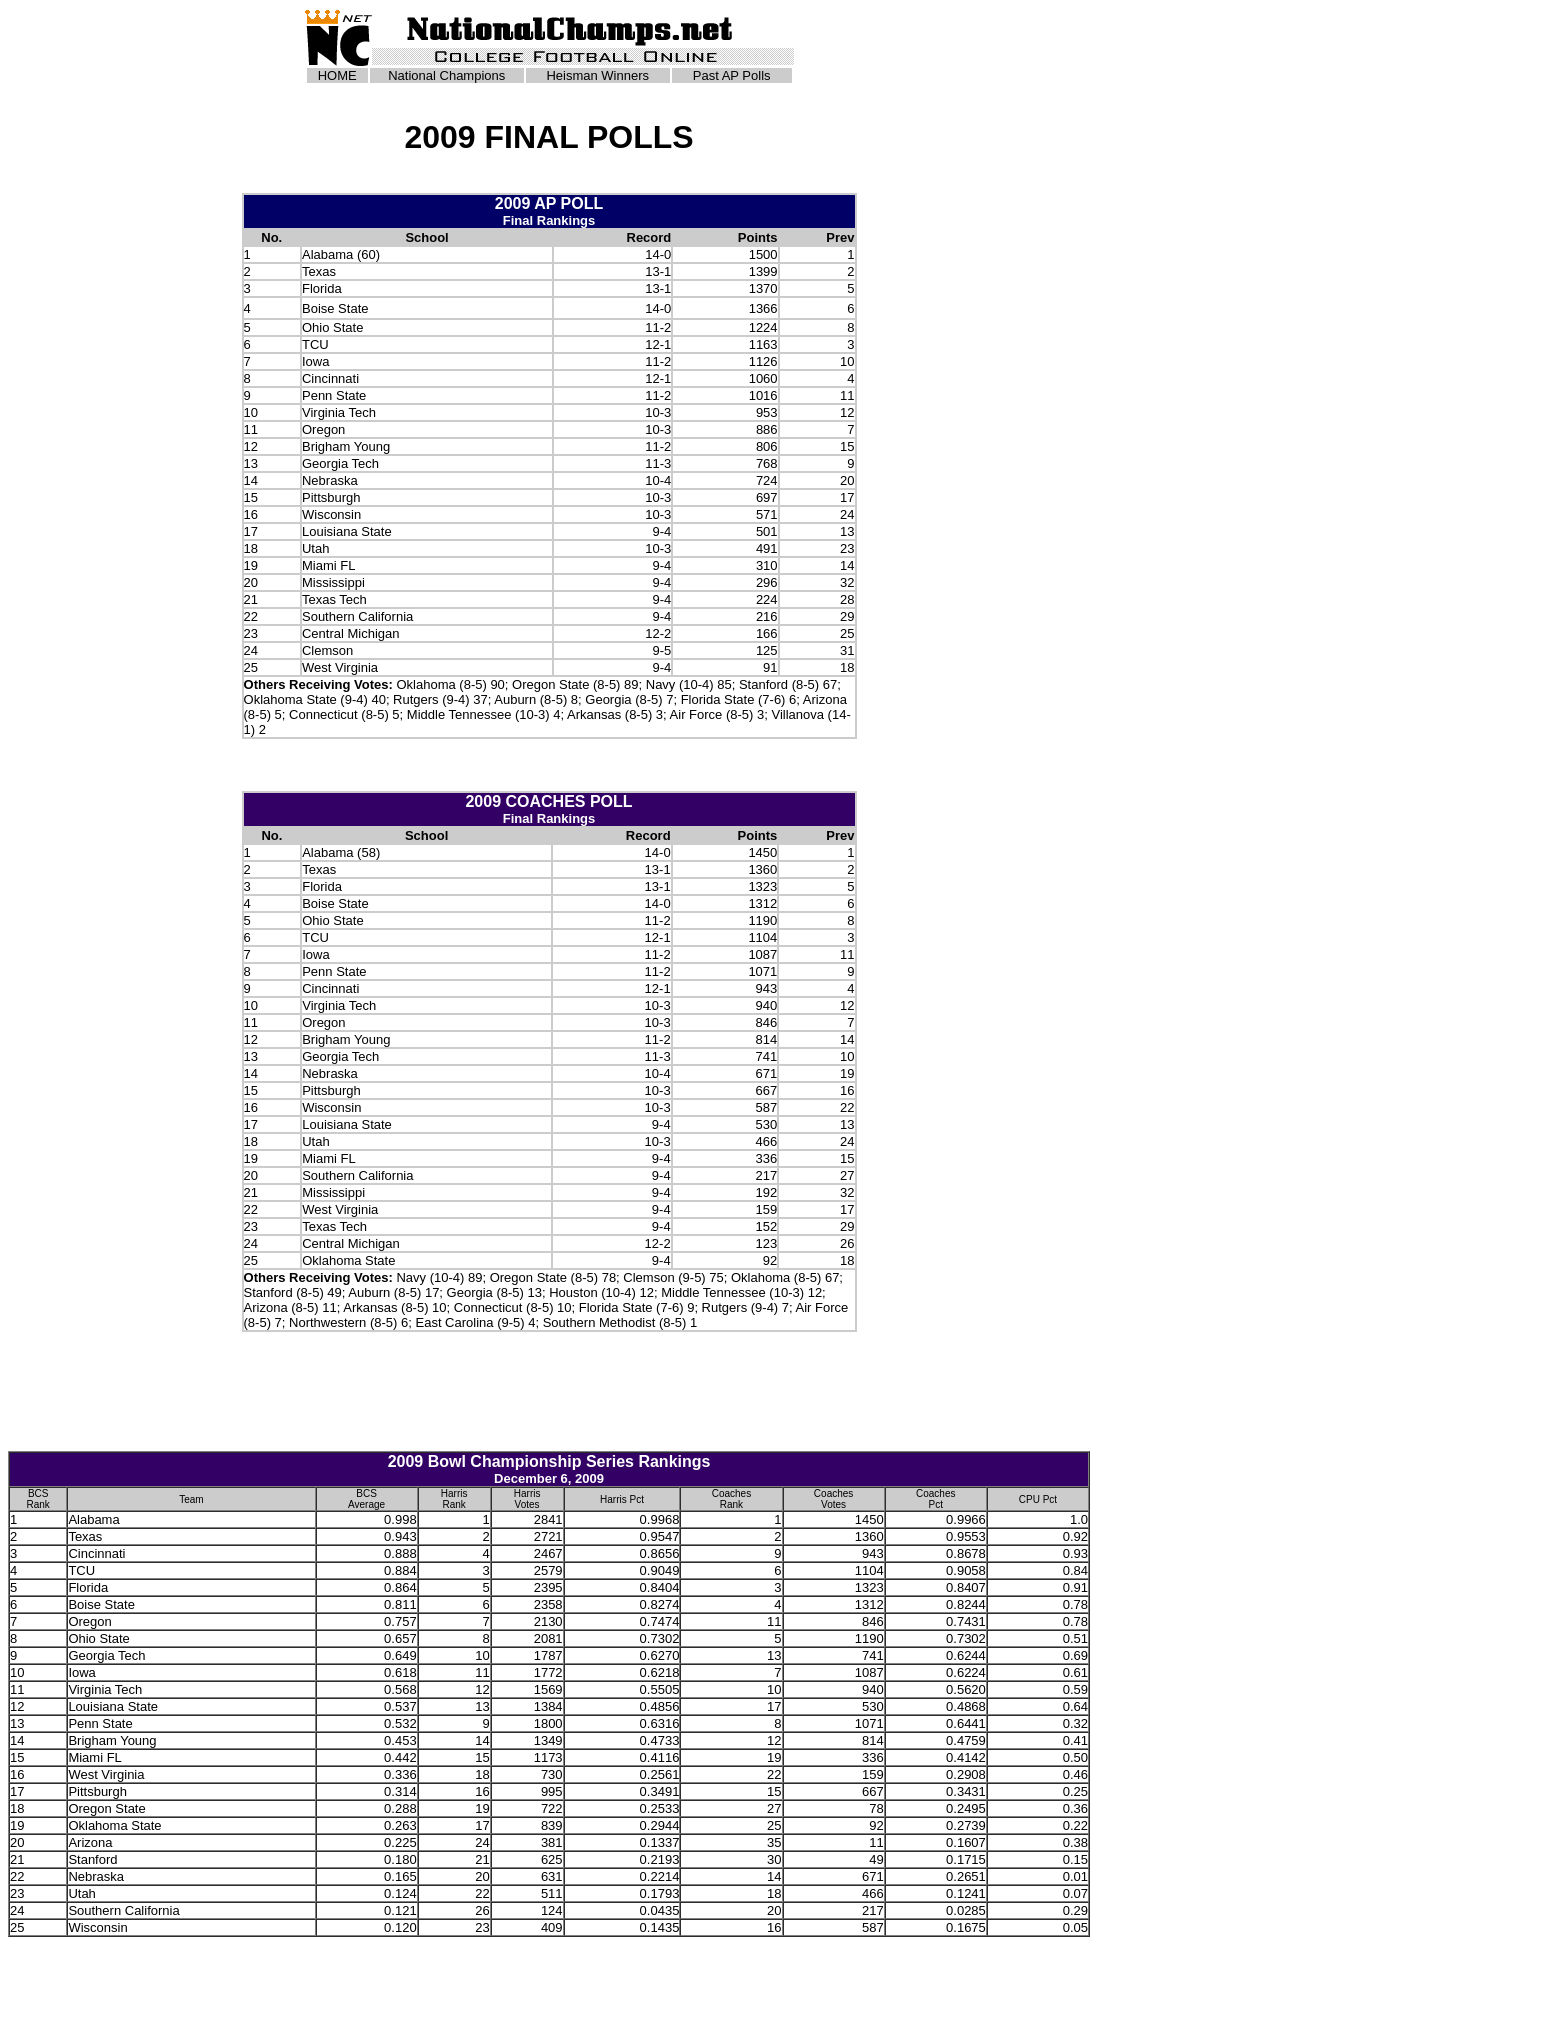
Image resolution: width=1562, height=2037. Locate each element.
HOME (337, 75)
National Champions (446, 75)
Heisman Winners (597, 75)
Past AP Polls (732, 75)
